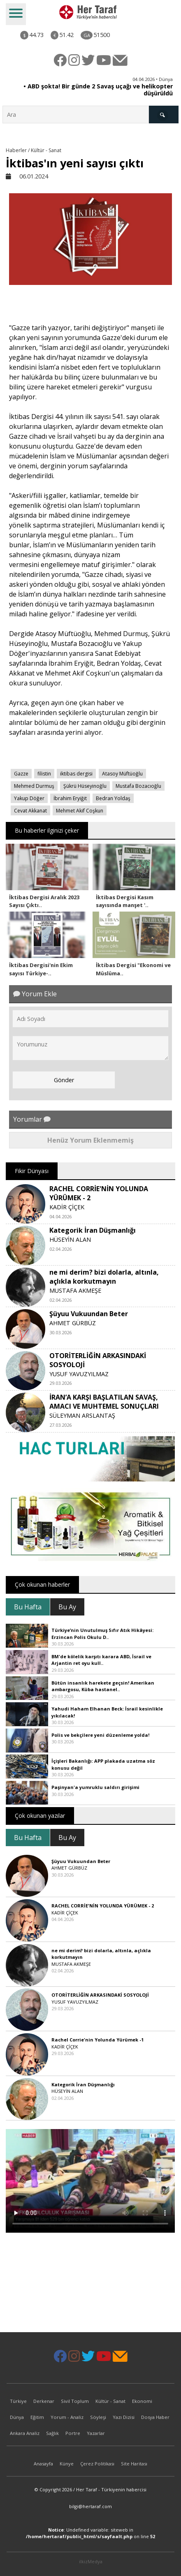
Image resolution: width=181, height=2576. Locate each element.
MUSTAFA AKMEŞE (75, 1290)
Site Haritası (134, 2463)
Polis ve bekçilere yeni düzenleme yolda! (100, 1735)
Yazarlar (96, 2433)
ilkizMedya (90, 2561)
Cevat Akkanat (30, 810)
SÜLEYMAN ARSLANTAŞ (82, 1415)
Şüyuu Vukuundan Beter (88, 1313)
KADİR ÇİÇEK (66, 1207)
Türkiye (18, 2401)
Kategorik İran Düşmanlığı (92, 1230)
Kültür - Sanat (110, 2401)
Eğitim (37, 2417)
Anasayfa (43, 2463)
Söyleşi (98, 2417)
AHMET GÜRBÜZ (72, 1323)
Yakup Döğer (29, 798)
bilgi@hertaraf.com (90, 2506)
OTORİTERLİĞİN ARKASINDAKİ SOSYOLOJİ (100, 1995)
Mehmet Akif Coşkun (79, 810)
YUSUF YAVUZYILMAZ (79, 1374)
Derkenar (43, 2401)
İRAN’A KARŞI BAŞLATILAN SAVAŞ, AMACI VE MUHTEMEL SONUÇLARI (104, 1402)
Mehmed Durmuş (34, 785)
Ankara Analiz (24, 2433)
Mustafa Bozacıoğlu (138, 785)
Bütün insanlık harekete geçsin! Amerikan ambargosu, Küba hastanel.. (102, 1686)
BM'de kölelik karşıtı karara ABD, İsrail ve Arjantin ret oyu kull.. (101, 1659)
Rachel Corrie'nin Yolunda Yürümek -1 (97, 2040)
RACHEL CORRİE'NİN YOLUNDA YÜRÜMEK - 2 (102, 1905)
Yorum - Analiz (67, 2417)
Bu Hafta (28, 1606)
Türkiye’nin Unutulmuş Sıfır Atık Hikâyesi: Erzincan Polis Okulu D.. (102, 1633)
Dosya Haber (155, 2417)
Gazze (21, 773)
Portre (72, 2433)
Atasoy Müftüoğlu (122, 773)
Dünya (17, 2417)
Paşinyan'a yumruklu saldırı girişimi (95, 1787)
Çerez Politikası (97, 2463)
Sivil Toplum (75, 2401)
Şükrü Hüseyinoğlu (85, 785)
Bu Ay (67, 1606)
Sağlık (52, 2433)
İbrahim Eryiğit (70, 798)
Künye (67, 2463)
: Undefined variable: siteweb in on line (90, 2533)
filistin (44, 773)
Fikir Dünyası (32, 1171)
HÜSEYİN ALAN (70, 1239)
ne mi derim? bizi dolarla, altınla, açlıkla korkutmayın (104, 1277)
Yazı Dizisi (124, 2417)
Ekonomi (142, 2401)
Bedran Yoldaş (113, 798)
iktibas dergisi (76, 773)
